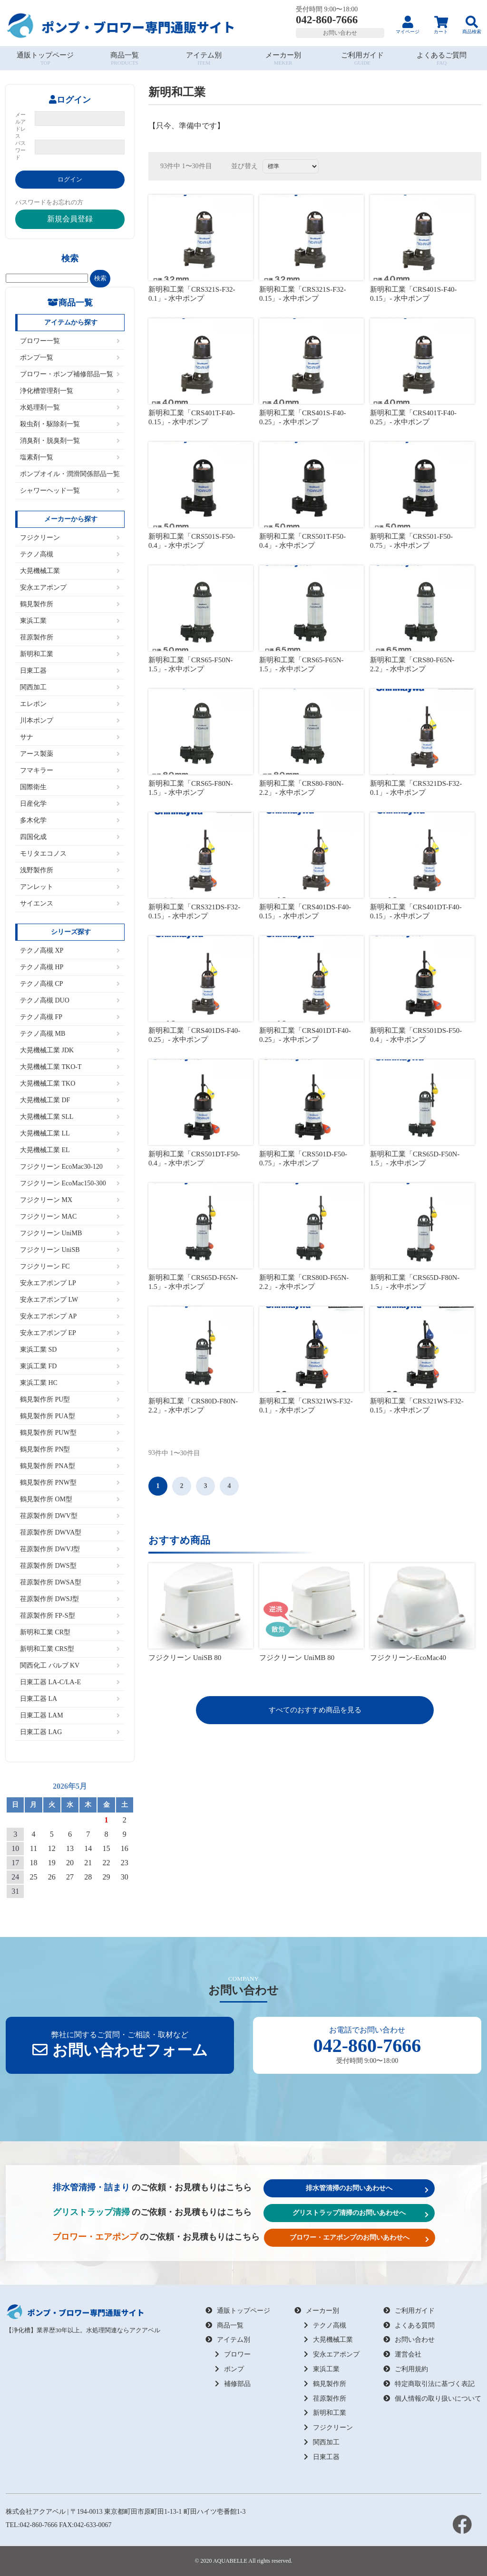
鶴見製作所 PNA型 (70, 1465)
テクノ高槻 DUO (70, 1000)
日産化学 (70, 803)
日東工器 (70, 670)
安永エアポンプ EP (70, 1332)
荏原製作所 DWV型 (70, 1515)
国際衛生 (70, 787)
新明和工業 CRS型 (70, 1648)
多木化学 (70, 820)
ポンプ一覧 (70, 357)
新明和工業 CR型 (70, 1632)
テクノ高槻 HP (70, 967)
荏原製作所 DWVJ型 (70, 1549)
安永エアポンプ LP (70, 1283)
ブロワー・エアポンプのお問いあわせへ (359, 2238)
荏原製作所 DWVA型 (70, 1532)
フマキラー (70, 770)
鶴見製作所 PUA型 (70, 1416)
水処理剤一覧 (70, 407)
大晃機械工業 (70, 570)
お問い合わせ (340, 32)
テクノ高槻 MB (70, 1033)
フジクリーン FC (70, 1266)
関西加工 (70, 687)
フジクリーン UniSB (70, 1249)
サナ (70, 737)
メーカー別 (316, 2310)
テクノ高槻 (70, 554)
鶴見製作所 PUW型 (70, 1432)
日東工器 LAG (70, 1732)
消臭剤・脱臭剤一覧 (70, 440)
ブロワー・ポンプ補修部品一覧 (70, 374)
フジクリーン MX (70, 1199)
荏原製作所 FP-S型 (70, 1615)
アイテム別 (227, 2339)
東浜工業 (70, 620)
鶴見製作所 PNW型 (70, 1482)
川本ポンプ (70, 720)
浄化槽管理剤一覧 (70, 390)
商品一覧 (224, 2325)
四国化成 (70, 836)
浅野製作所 (70, 870)
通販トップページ (237, 2310)
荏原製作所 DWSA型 (70, 1582)
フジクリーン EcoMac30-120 (70, 1166)
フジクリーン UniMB (70, 1233)
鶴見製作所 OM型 (70, 1499)
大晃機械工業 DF (70, 1100)
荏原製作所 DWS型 (70, 1565)
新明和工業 (70, 654)
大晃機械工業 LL (70, 1133)
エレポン (70, 703)
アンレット (70, 886)
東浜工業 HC (70, 1382)
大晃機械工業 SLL (70, 1116)
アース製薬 (70, 753)
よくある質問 (409, 2325)
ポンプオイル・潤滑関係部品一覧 (70, 473)
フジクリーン (70, 537)
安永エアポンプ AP (70, 1316)
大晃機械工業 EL (70, 1150)
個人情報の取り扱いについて (432, 2398)
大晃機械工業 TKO (70, 1083)
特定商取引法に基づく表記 (429, 2383)
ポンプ (229, 2369)
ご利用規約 (405, 2369)
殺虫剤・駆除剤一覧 (70, 424)
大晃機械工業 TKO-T (70, 1066)
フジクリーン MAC (70, 1216)
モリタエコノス (70, 853)
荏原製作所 (70, 637)
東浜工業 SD (70, 1349)
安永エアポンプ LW (70, 1299)
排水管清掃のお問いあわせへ (367, 2189)
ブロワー (233, 2354)
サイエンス (70, 903)
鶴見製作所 (70, 604)
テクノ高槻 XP (70, 950)
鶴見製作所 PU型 (70, 1399)
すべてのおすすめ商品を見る (315, 1710)
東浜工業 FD (70, 1366)
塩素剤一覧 (70, 457)
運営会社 (402, 2354)
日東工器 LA (70, 1698)
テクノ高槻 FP (70, 1017)
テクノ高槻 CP (70, 983)
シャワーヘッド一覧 (70, 490)
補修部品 (233, 2383)
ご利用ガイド (409, 2310)
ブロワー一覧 (70, 340)
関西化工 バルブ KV (70, 1665)
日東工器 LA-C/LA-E (70, 1682)
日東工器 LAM (70, 1715)
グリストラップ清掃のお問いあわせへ (360, 2213)
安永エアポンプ (70, 587)
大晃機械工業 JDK (70, 1050)
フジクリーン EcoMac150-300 (70, 1183)
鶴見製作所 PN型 (70, 1449)
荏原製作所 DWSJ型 (70, 1599)
